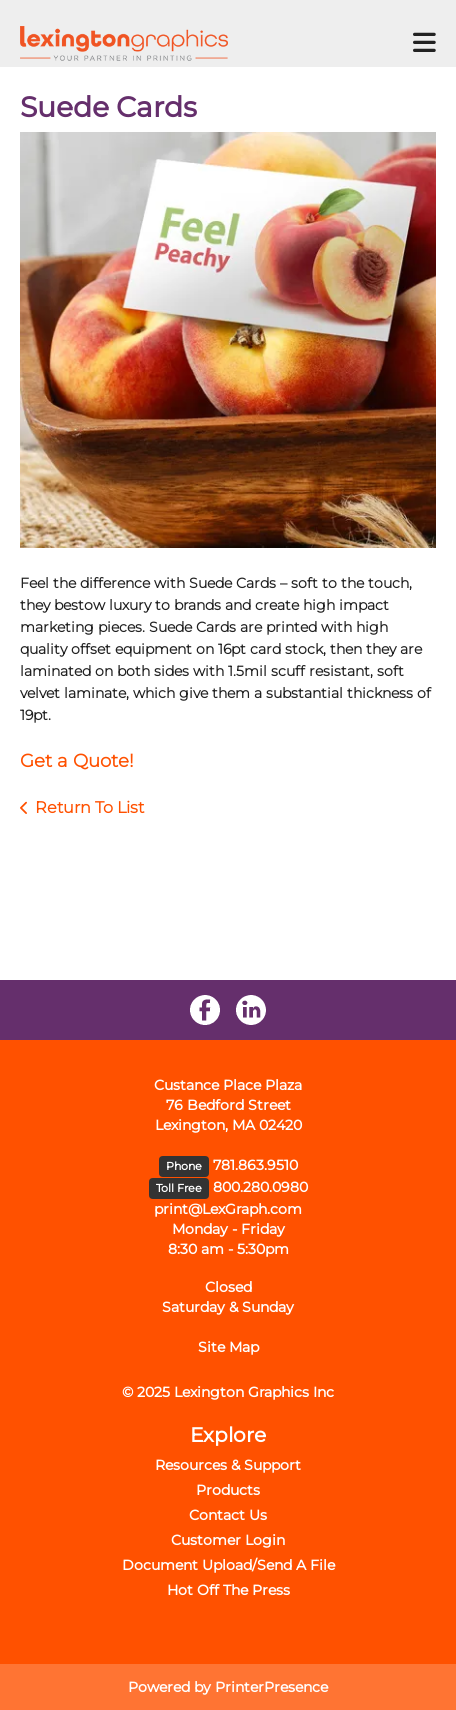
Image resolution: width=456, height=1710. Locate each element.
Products (228, 1490)
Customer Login (228, 1540)
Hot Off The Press (228, 1590)
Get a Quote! (77, 761)
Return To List (89, 807)
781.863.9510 (255, 1165)
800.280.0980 (260, 1187)
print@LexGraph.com (228, 1209)
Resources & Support (228, 1465)
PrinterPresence (271, 1687)
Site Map (228, 1347)
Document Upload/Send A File (228, 1565)
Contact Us (228, 1515)
